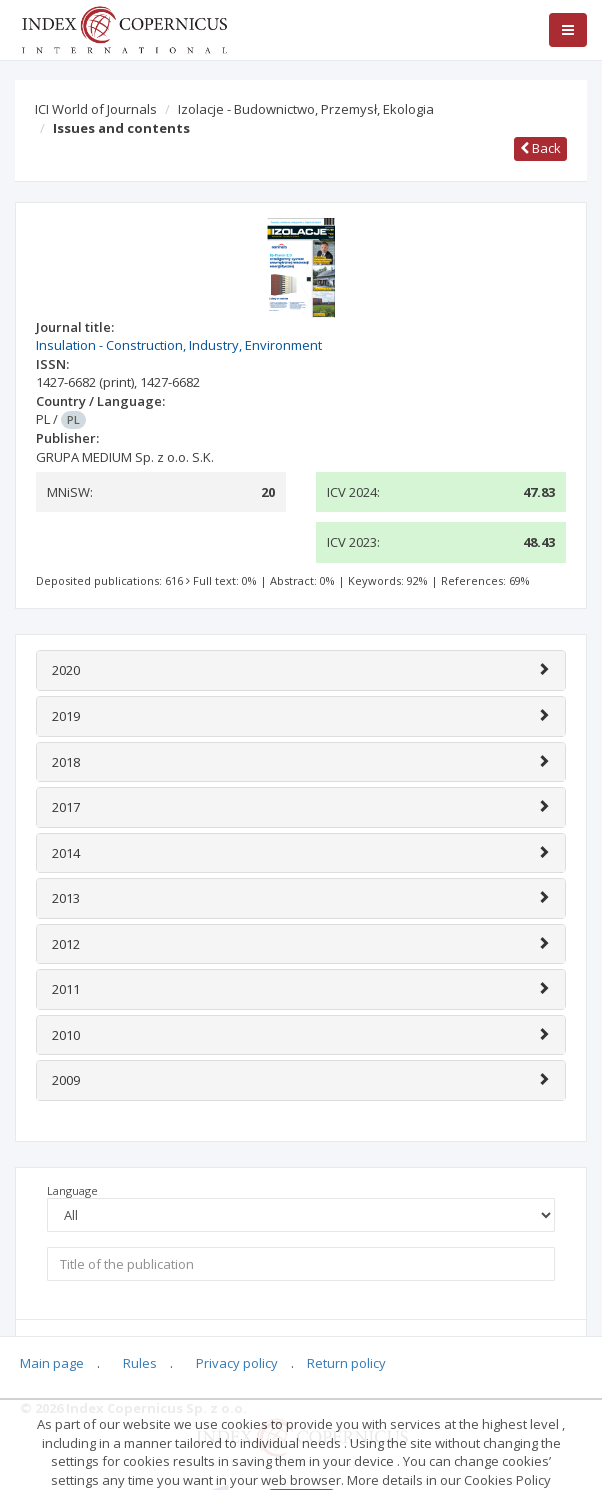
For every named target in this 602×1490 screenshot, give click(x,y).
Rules (140, 1363)
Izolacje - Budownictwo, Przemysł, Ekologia (306, 109)
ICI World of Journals (96, 109)
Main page (52, 1363)
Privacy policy (237, 1363)
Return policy (346, 1363)
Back (540, 148)
